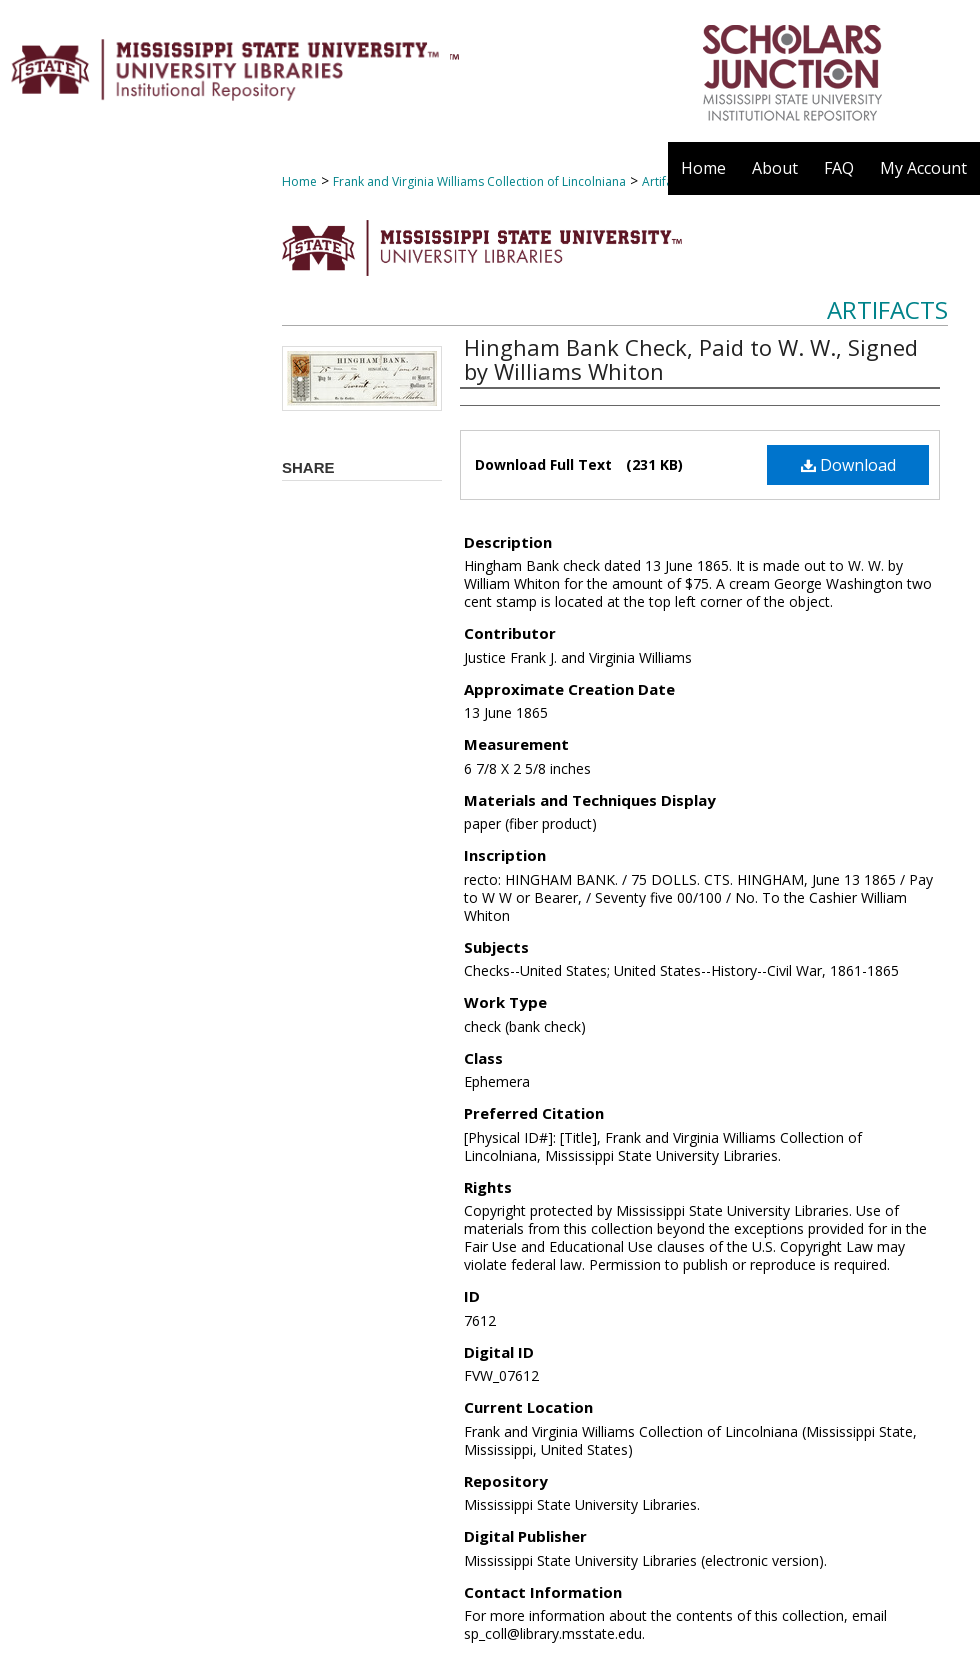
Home (299, 181)
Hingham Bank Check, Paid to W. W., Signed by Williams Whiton (691, 359)
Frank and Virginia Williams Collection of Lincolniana (479, 181)
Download (848, 465)
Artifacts (887, 309)
